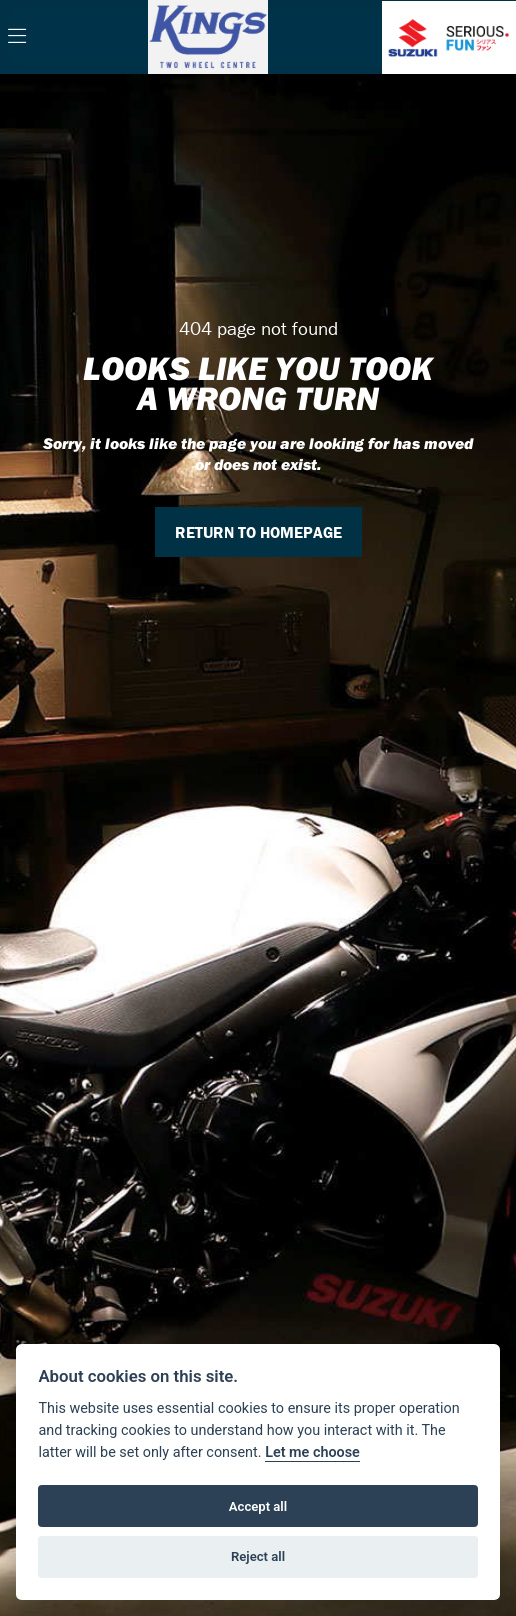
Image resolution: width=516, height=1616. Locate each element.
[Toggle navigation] (17, 37)
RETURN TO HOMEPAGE (258, 532)
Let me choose (312, 1452)
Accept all (258, 1506)
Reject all (258, 1556)
